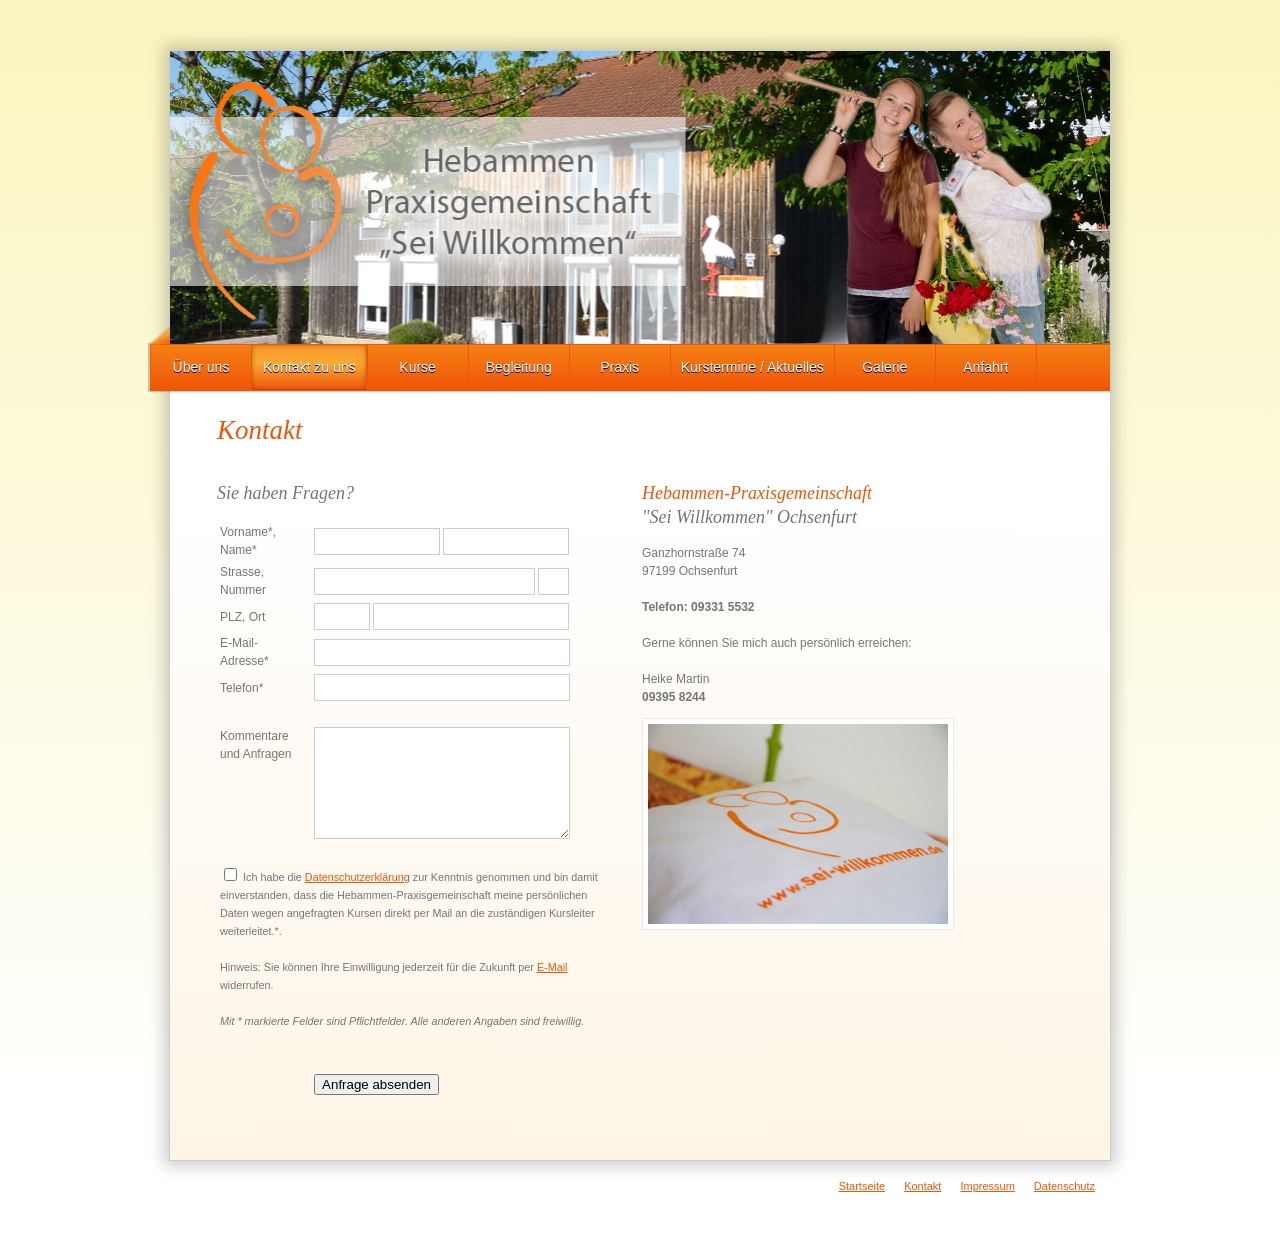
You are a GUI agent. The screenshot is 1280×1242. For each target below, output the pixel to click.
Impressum (987, 1186)
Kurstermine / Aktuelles (752, 367)
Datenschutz (1064, 1186)
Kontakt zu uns (309, 367)
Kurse (417, 367)
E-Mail (552, 967)
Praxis (619, 367)
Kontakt (922, 1186)
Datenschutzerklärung (357, 877)
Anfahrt (985, 367)
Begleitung (519, 367)
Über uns (201, 367)
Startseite (862, 1186)
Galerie (884, 367)
